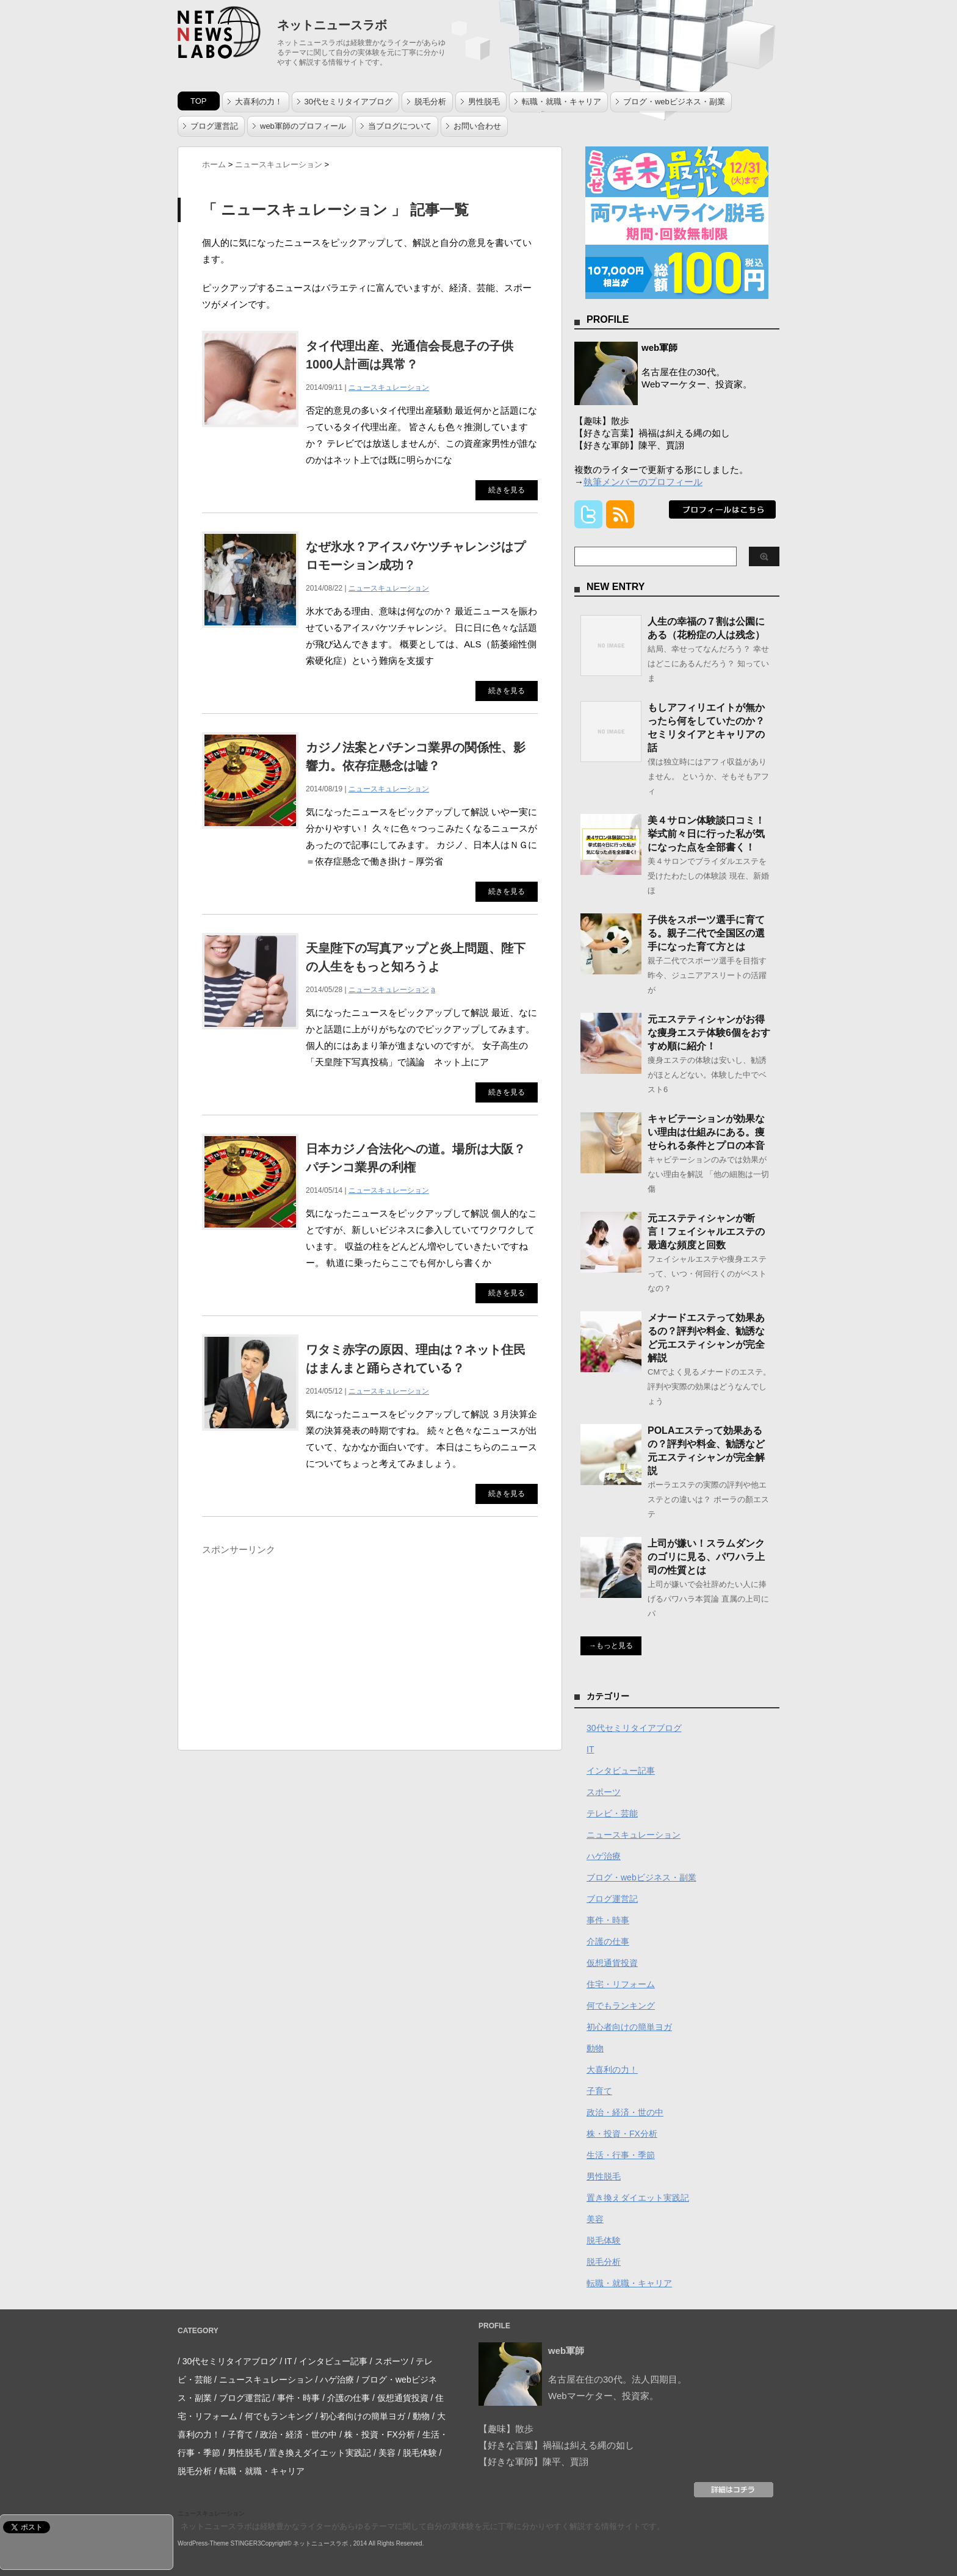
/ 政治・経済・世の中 (297, 2434)
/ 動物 (419, 2416)
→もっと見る (611, 1645)
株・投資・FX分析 (622, 2134)
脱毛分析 (430, 101)
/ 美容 (384, 2453)
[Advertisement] (304, 1646)
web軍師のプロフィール (303, 126)
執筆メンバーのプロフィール (642, 482)
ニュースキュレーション (388, 387)
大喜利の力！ (259, 101)
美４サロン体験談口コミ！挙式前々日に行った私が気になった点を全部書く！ (706, 833)
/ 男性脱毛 (242, 2453)
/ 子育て (238, 2434)
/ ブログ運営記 (242, 2398)
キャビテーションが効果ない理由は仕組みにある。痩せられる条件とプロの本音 (706, 1132)
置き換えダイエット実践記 (638, 2198)
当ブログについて (400, 126)
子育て (599, 2091)
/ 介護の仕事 (346, 2398)
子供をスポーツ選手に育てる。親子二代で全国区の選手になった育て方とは (706, 933)
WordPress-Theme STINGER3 (219, 2543)
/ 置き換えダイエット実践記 (318, 2453)
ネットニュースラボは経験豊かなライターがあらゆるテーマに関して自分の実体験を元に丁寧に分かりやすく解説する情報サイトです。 (423, 2526)
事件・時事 (608, 1920)
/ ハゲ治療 (335, 2379)
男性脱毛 (484, 101)
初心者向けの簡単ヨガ (629, 2027)
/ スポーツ (389, 2361)
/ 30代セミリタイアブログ (227, 2361)
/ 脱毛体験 (417, 2453)
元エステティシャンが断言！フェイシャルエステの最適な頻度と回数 (706, 1231)
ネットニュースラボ (332, 25)
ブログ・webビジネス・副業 (674, 101)
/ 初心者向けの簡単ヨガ (361, 2416)
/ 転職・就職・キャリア (259, 2471)
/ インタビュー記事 (330, 2361)
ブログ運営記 (214, 126)
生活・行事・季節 (621, 2155)
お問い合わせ (477, 126)
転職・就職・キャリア (561, 101)
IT (590, 1749)
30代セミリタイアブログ (348, 101)
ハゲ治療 (604, 1856)
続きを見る (506, 490)
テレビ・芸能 (612, 1813)
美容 (595, 2219)
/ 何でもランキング (276, 2416)
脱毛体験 (604, 2240)
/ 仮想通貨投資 (400, 2398)
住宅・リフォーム (621, 1984)
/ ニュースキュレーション (263, 2379)
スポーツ (604, 1792)
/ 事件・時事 (296, 2398)
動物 (595, 2048)
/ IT (286, 2361)
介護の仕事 (608, 1941)
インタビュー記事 (621, 1770)
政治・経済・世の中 (625, 2112)
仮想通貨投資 (612, 1963)
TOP (198, 101)
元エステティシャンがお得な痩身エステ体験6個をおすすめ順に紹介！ (709, 1032)
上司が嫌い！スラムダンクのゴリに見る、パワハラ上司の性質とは (706, 1556)
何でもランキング (621, 2005)
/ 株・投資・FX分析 (377, 2434)
